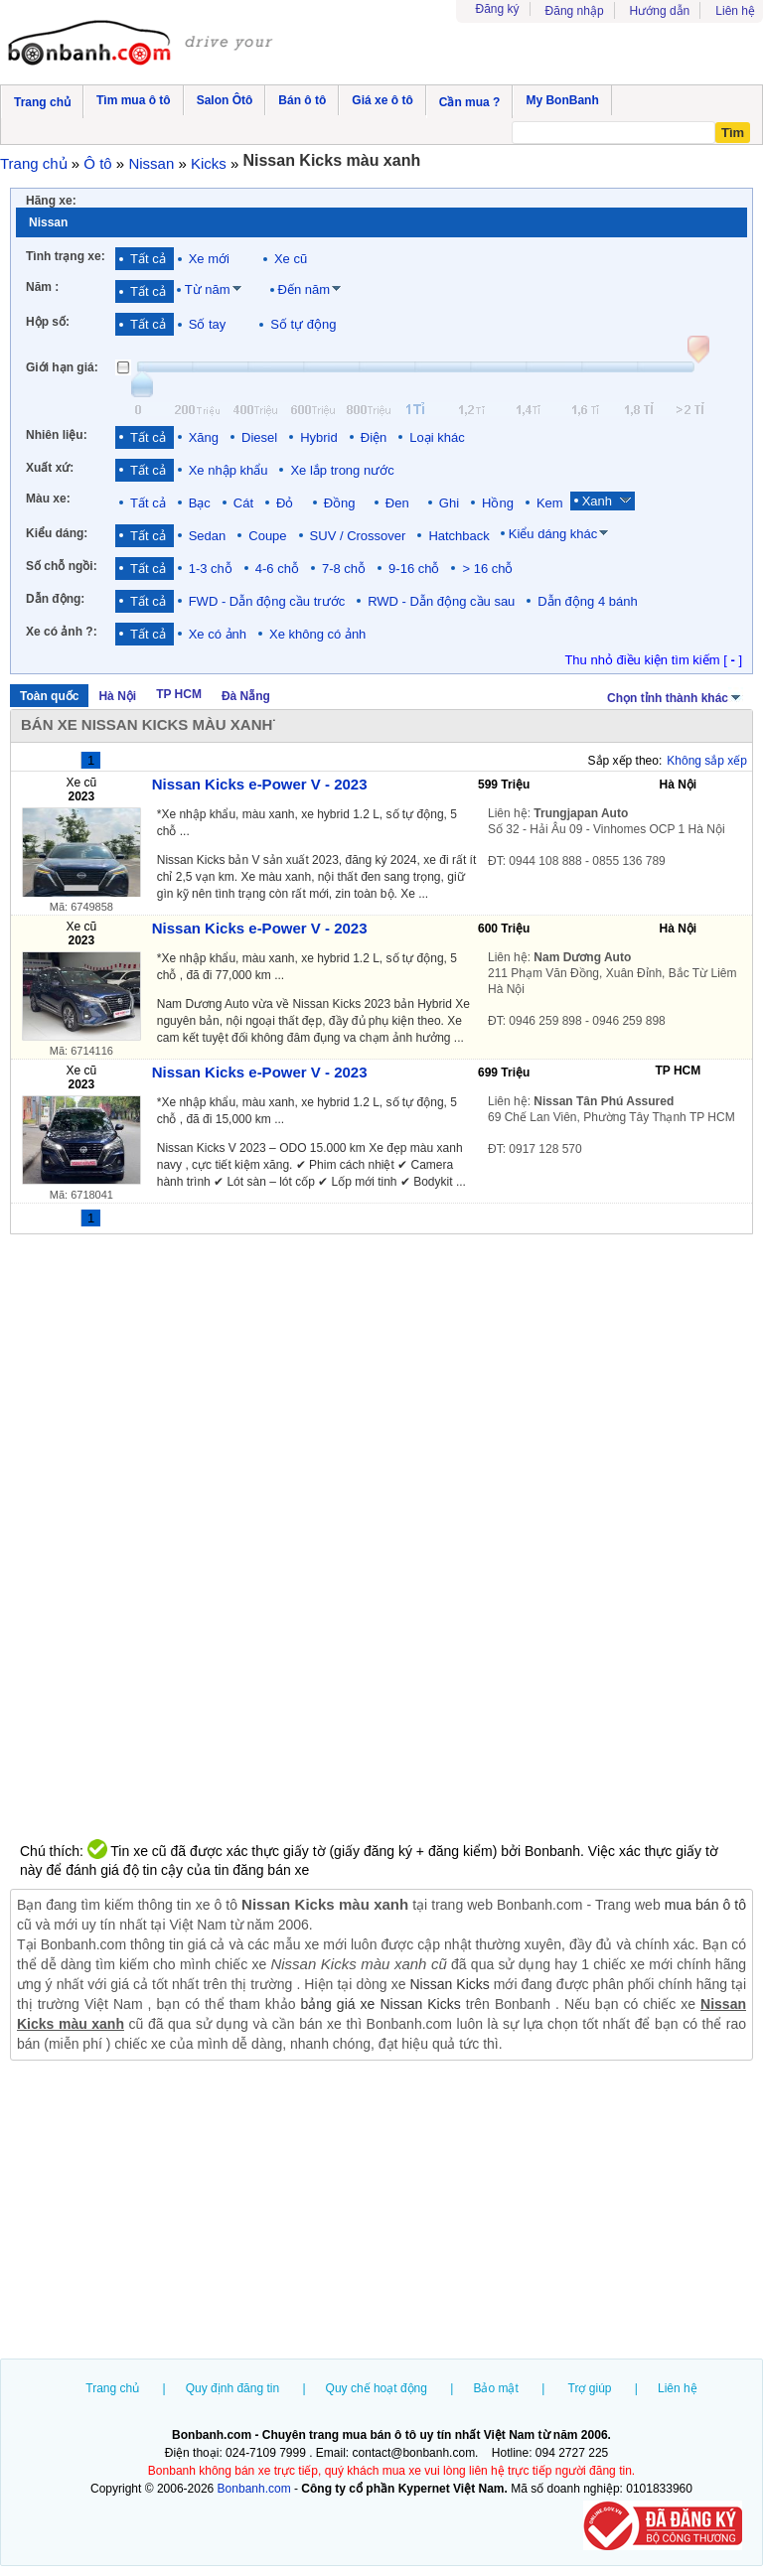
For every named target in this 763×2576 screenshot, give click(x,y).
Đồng (343, 503)
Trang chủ (112, 2388)
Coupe (267, 535)
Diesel (259, 437)
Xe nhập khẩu (228, 470)
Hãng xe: (51, 201)
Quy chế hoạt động (376, 2388)
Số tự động (303, 324)
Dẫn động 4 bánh (587, 601)
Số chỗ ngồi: (61, 566)
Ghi (449, 503)
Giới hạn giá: (62, 367)
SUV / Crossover (358, 535)
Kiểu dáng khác (553, 533)
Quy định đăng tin (232, 2388)
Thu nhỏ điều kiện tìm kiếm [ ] (653, 659)
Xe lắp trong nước (341, 470)
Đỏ (288, 503)
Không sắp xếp (707, 761)
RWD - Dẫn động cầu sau (441, 601)
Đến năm (304, 289)
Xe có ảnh (217, 634)
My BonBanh (562, 100)
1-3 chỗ (210, 568)
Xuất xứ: (50, 468)
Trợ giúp (590, 2388)
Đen (400, 503)
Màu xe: (48, 498)
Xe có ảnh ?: (61, 632)
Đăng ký (498, 9)
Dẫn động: (55, 599)
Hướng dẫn (660, 11)
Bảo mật (495, 2388)
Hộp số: (48, 322)
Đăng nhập (574, 11)
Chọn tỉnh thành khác (675, 696)
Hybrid (319, 437)
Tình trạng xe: (65, 256)
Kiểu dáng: (56, 533)
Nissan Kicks (449, 1984)
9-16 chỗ (413, 568)
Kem (549, 503)
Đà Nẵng (246, 696)
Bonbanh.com (254, 2489)
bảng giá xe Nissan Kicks (380, 2004)
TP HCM (179, 694)
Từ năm (207, 289)
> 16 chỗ (487, 568)
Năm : (42, 287)
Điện (374, 437)
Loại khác (436, 437)
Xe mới (209, 258)
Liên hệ (735, 11)
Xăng (204, 437)
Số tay (208, 324)
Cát (243, 503)
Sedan (208, 535)
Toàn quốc (49, 696)
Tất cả (148, 258)
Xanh (601, 501)
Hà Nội (117, 696)
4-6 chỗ (277, 568)
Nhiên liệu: (56, 435)
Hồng (498, 503)
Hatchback (458, 535)
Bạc (200, 503)
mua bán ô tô (705, 1905)
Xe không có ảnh (317, 634)
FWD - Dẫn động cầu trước (267, 601)
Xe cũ (290, 258)
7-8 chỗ (344, 568)
